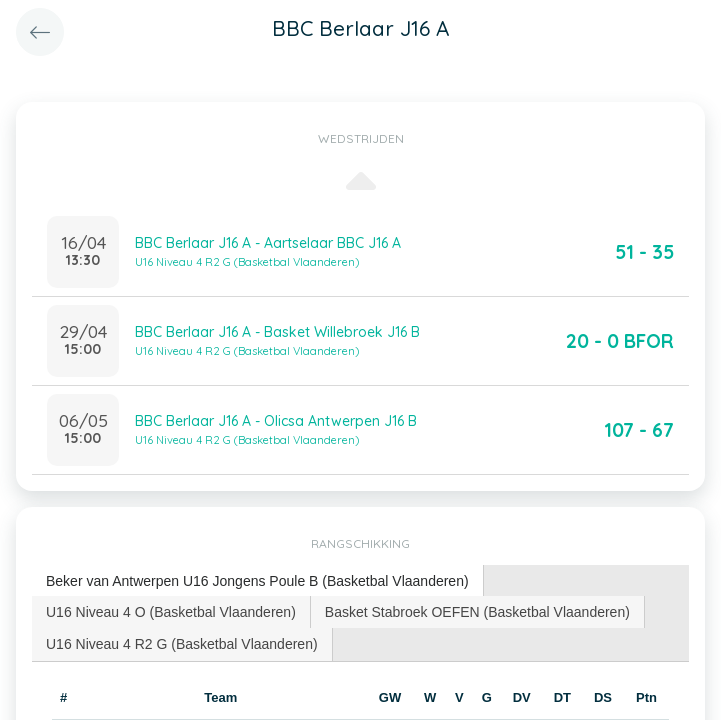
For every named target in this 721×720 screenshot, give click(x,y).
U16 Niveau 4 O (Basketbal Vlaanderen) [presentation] (171, 612)
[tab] (258, 581)
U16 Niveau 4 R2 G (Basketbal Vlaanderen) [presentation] (182, 644)
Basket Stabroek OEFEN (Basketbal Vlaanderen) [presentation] (477, 612)
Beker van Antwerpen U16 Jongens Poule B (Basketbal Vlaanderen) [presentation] (257, 581)
